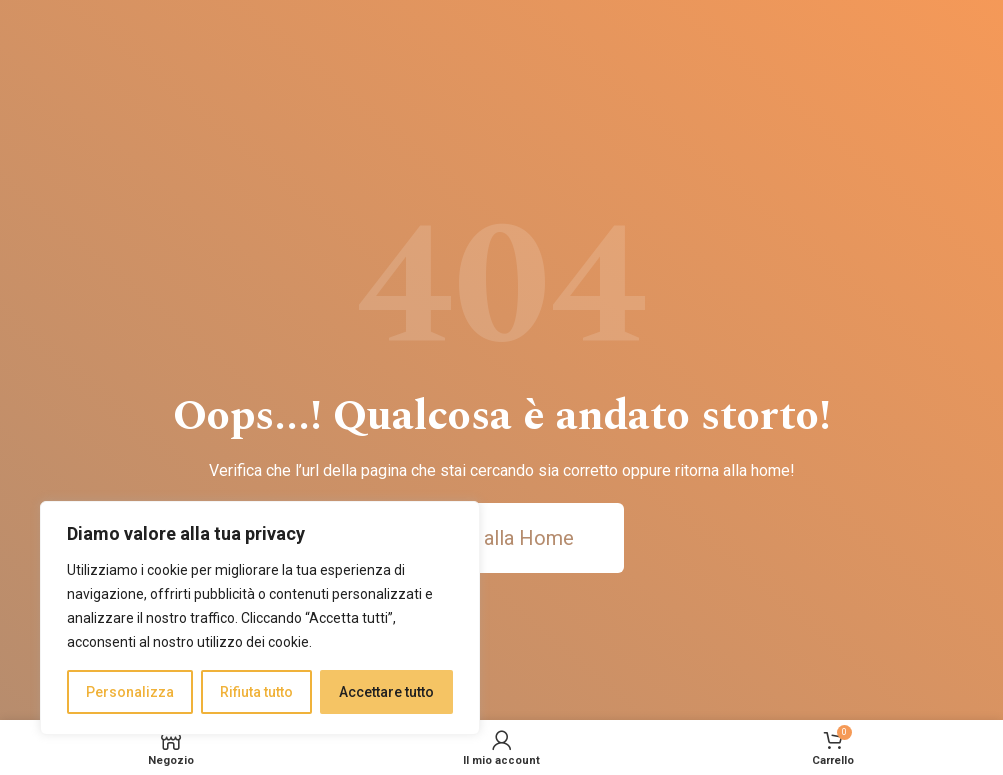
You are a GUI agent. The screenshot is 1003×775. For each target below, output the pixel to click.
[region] (260, 618)
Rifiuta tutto (256, 692)
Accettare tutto (386, 692)
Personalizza (130, 692)
